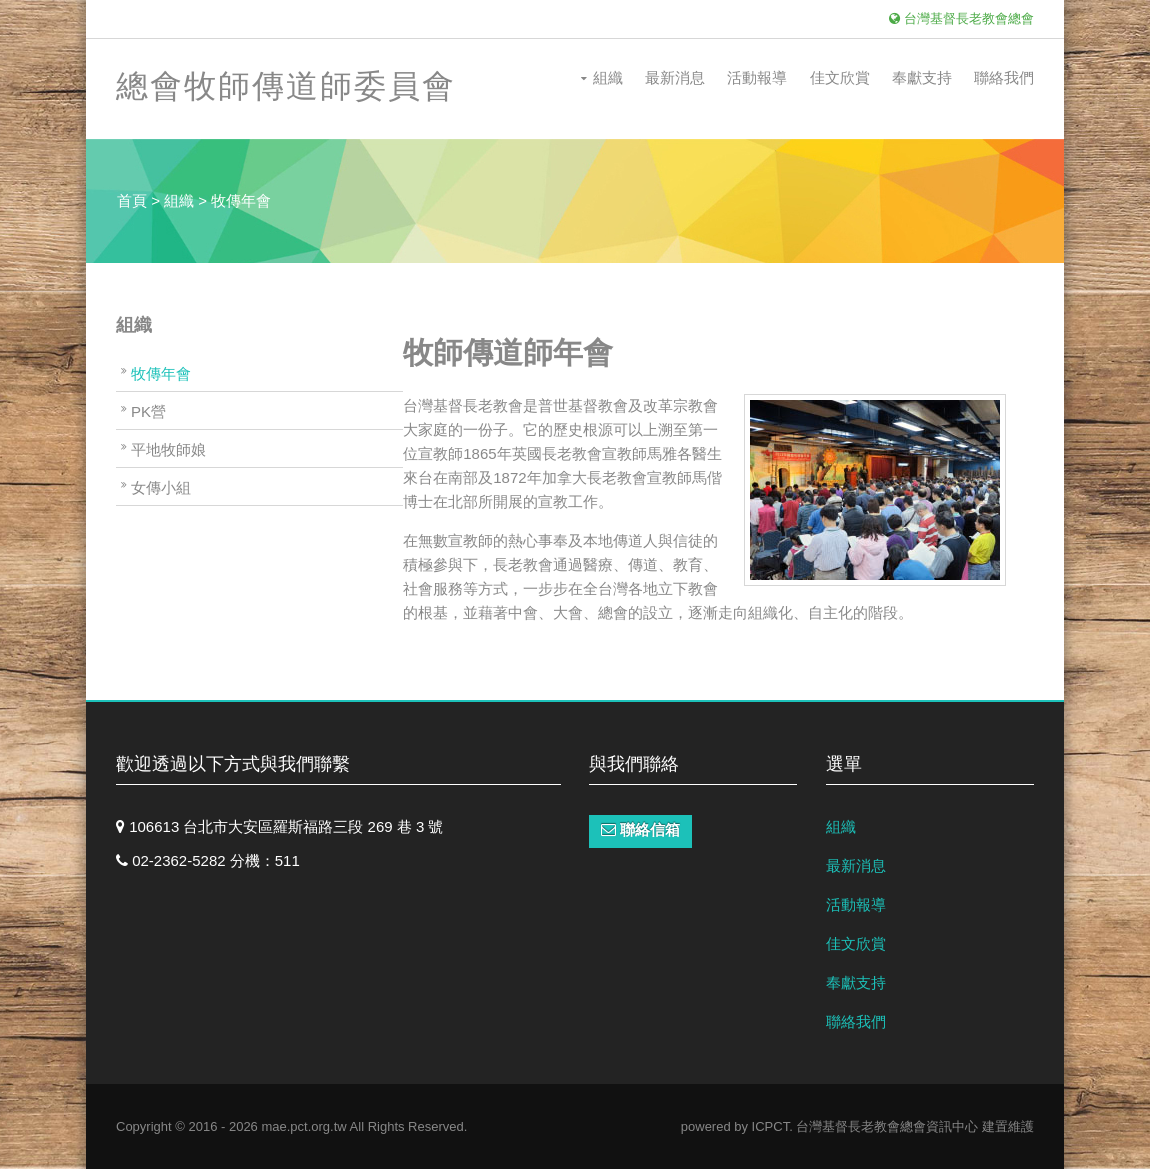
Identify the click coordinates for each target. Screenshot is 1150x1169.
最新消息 (675, 77)
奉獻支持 (922, 77)
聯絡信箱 (640, 829)
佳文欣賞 (840, 77)
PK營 (148, 411)
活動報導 (757, 77)
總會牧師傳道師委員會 (286, 86)
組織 (608, 77)
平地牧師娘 (168, 449)
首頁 (132, 200)
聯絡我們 (1004, 77)
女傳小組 (161, 487)
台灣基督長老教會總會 (961, 18)
